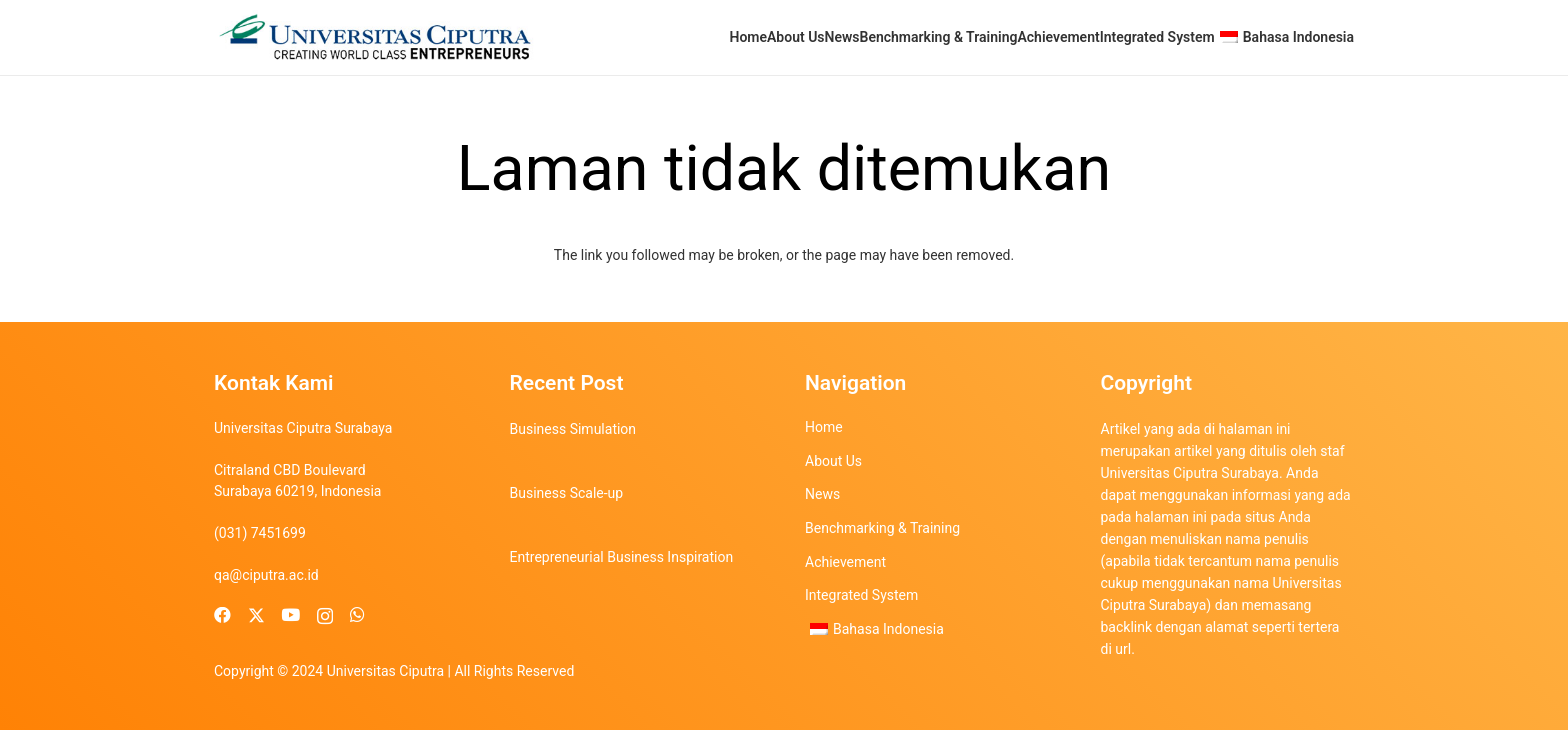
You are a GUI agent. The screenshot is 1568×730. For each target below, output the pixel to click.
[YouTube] (290, 615)
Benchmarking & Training (882, 528)
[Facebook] (222, 615)
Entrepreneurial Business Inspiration (622, 557)
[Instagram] (325, 616)
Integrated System (861, 595)
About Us (833, 461)
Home (824, 427)
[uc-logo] (375, 37)
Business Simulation (573, 429)
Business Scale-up (567, 493)
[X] (256, 616)
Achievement (845, 562)
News (822, 494)
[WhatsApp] (357, 615)
